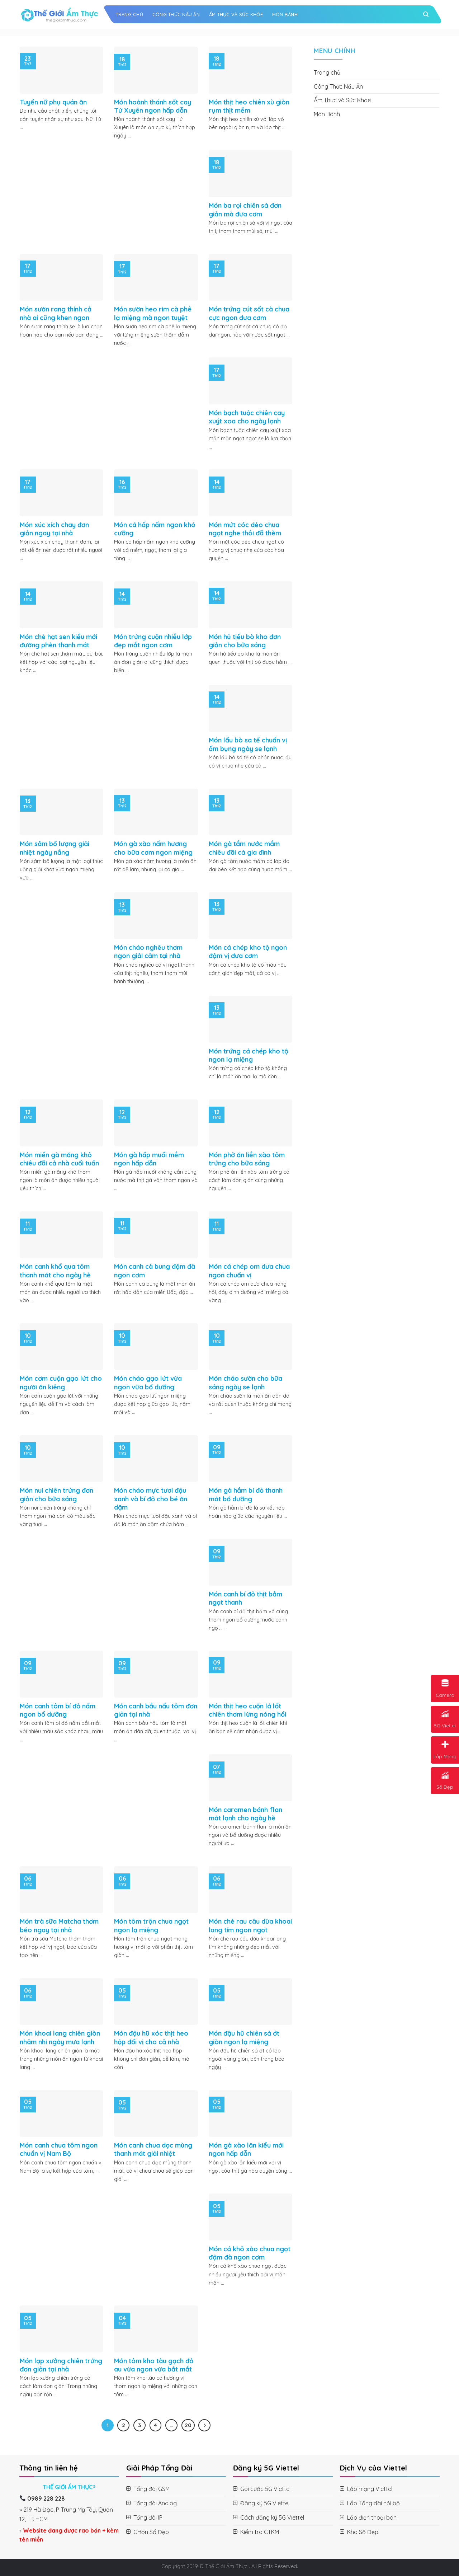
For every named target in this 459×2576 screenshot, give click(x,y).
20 (188, 2425)
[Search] (426, 14)
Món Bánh (285, 14)
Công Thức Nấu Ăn (176, 14)
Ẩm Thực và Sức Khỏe (236, 14)
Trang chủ (129, 14)
